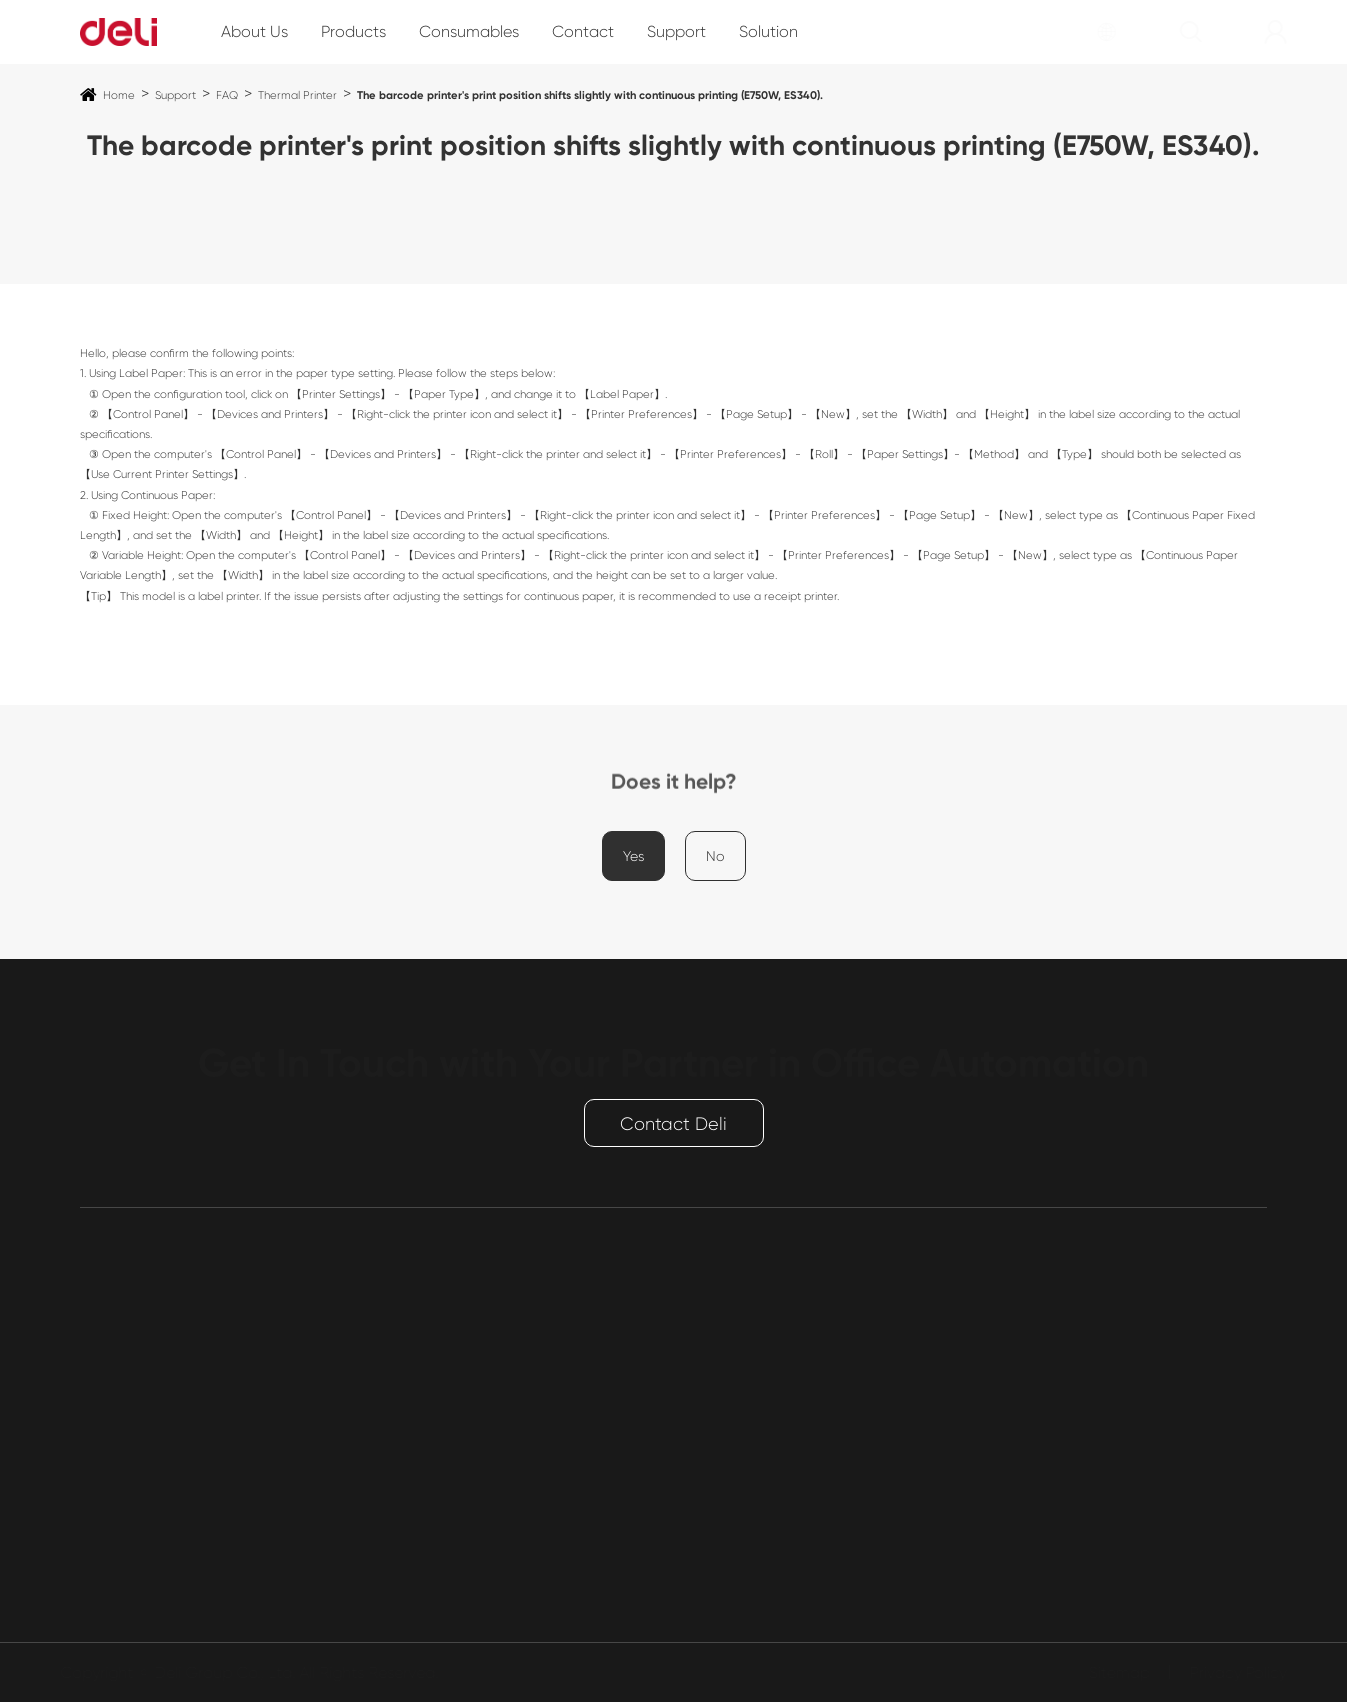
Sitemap (1111, 1672)
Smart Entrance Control (166, 1492)
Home (119, 95)
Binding (107, 1588)
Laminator (117, 1396)
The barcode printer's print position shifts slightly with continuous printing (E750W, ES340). (590, 95)
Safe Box (112, 1428)
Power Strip (120, 1460)
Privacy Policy (1230, 1672)
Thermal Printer (297, 95)
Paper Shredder (136, 1364)
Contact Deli (673, 1124)
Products (353, 31)
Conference (122, 1556)
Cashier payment (142, 1524)
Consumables (469, 31)
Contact (583, 31)
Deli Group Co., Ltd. (232, 1672)
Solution (768, 31)
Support (676, 31)
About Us (254, 31)
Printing (107, 1332)
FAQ (227, 95)
